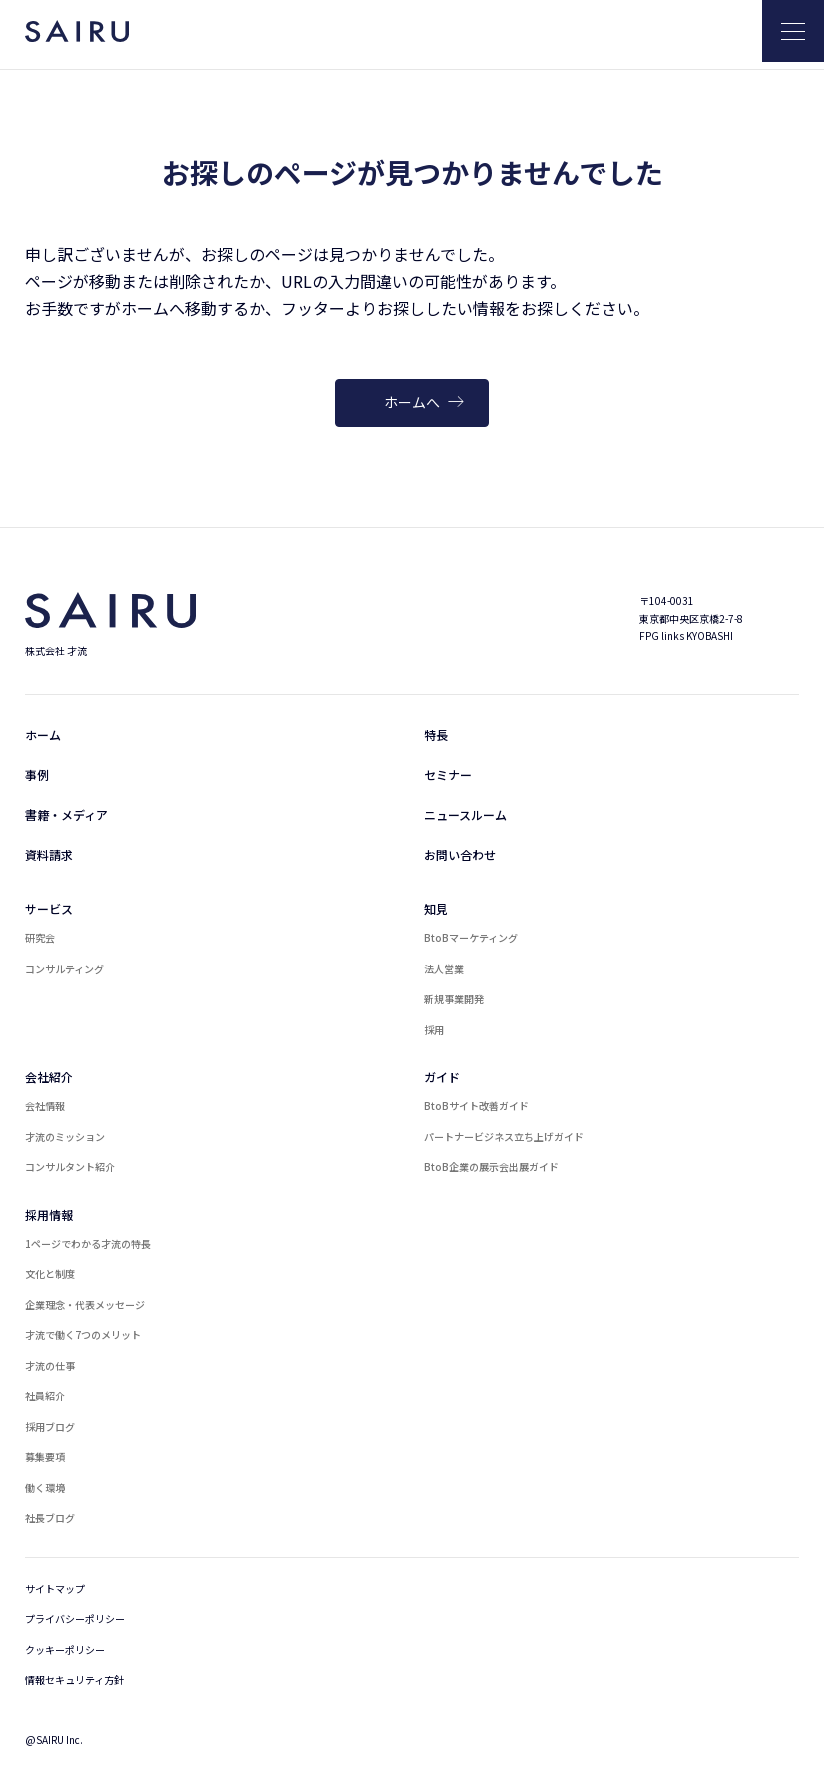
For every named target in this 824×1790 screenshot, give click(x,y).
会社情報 (45, 1105)
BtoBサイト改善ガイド (476, 1105)
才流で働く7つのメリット (83, 1334)
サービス (49, 908)
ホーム (43, 734)
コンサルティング (64, 968)
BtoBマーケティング (471, 937)
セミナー (448, 774)
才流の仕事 (50, 1365)
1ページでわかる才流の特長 (88, 1243)
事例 (37, 774)
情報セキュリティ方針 (74, 1679)
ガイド (442, 1076)
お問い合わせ (460, 854)
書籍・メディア (66, 814)
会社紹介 (49, 1076)
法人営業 (444, 968)
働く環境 (45, 1487)
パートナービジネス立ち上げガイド (504, 1136)
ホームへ (424, 402)
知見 (436, 908)
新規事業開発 (454, 998)
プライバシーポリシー (75, 1618)
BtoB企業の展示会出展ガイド (491, 1166)
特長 (436, 734)
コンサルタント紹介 (70, 1166)
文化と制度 (50, 1273)
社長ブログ (50, 1517)
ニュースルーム (465, 814)
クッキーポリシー (65, 1649)
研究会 (40, 937)
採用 (434, 1029)
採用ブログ (50, 1426)
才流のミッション (65, 1136)
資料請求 (49, 854)
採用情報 (49, 1214)
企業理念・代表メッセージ (85, 1304)
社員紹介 (45, 1395)
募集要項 (45, 1456)
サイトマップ (55, 1588)
